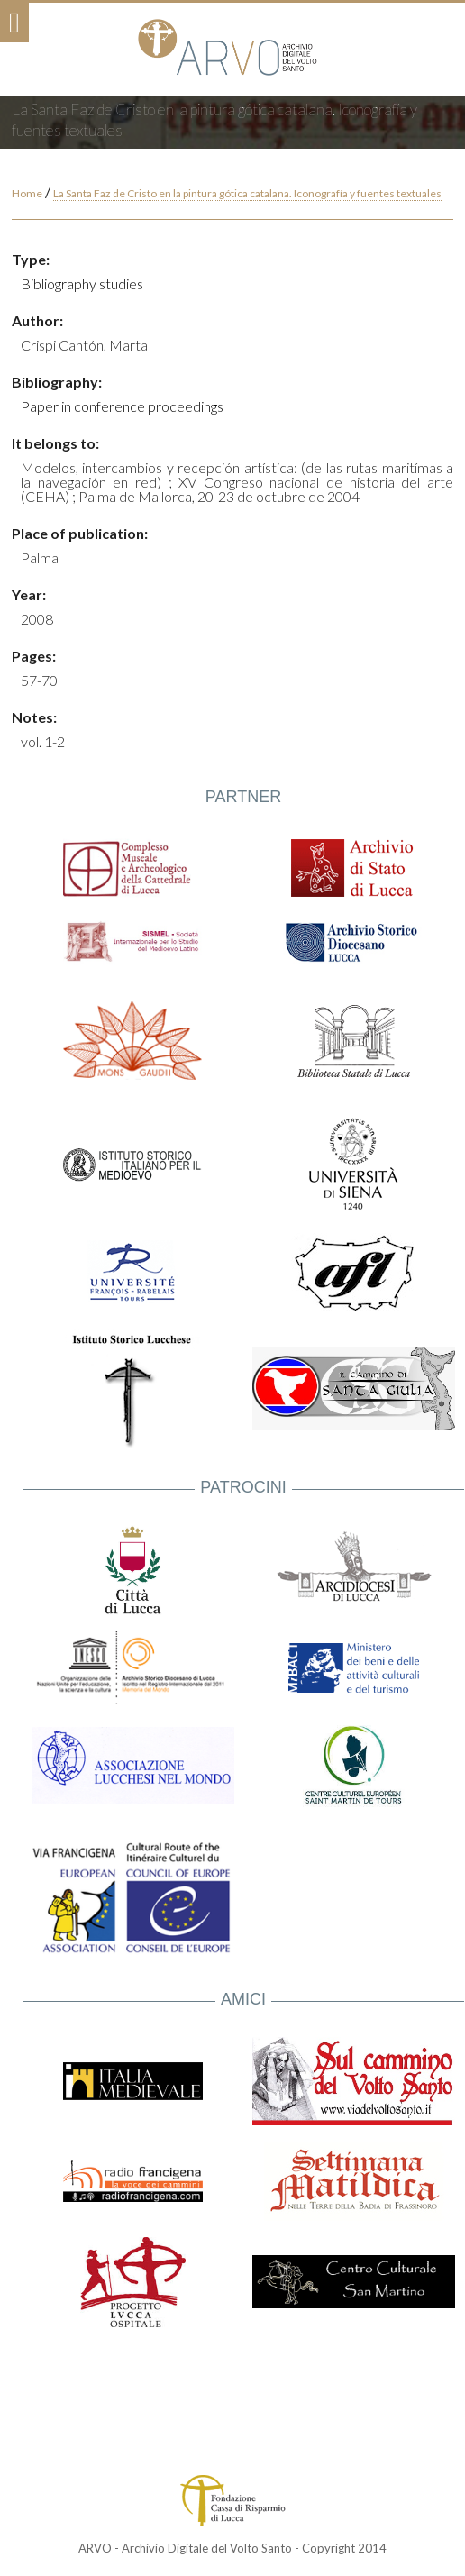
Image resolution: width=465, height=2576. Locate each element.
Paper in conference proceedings (122, 406)
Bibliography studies (82, 283)
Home (27, 193)
